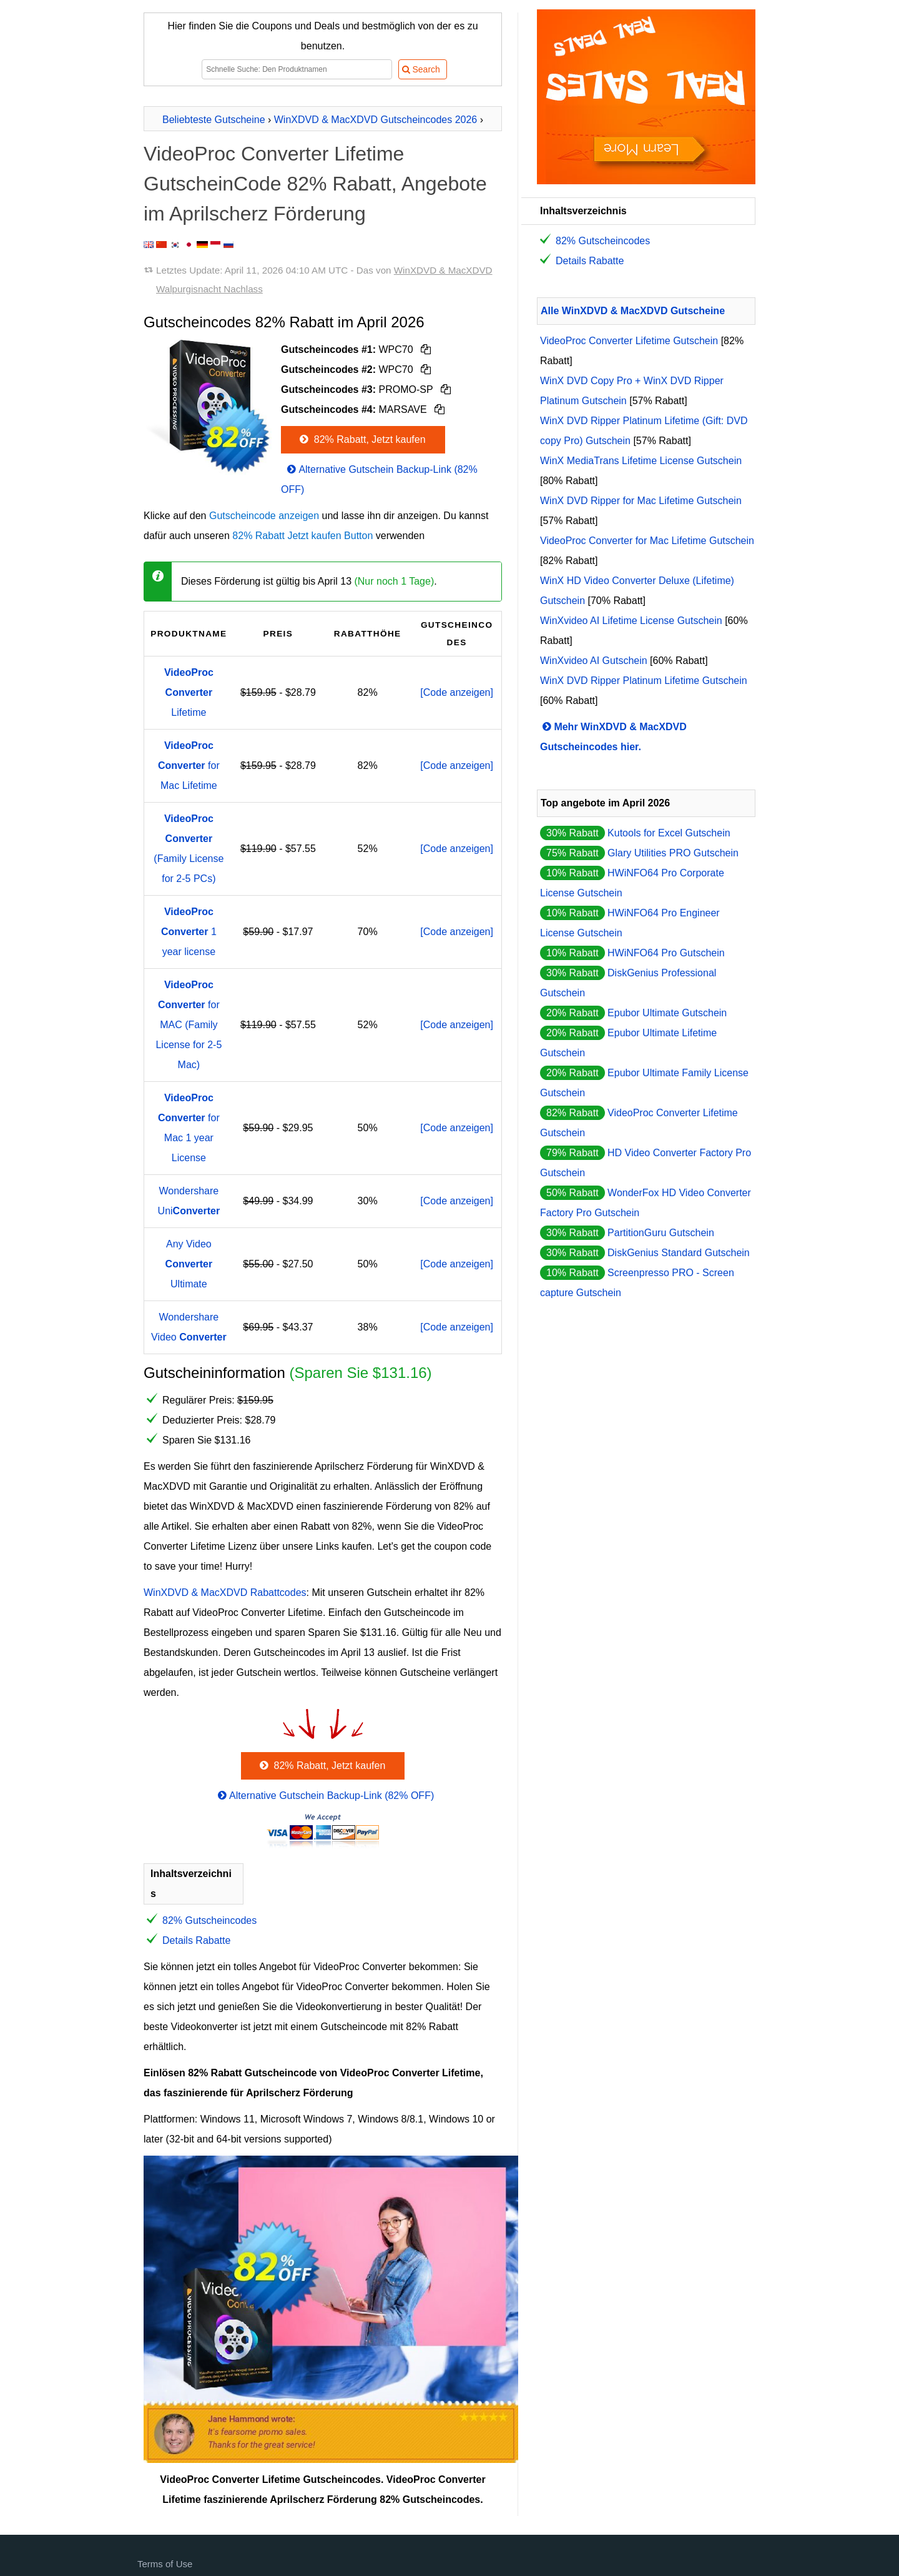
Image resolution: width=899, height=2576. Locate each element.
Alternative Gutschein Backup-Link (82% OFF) (325, 1795)
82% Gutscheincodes (209, 1920)
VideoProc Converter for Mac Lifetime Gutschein (647, 540)
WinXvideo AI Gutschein (593, 660)
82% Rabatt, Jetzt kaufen (361, 439)
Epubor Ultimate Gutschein (667, 1013)
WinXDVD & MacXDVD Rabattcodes (225, 1592)
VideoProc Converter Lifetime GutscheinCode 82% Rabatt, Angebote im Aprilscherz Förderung (315, 183)
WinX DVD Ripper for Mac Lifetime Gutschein (641, 500)
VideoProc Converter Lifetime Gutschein (629, 340)
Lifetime (189, 692)
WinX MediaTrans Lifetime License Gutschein (641, 460)
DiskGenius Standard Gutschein (678, 1252)
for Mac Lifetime (189, 765)
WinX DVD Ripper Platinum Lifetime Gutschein (643, 680)
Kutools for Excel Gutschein (668, 833)
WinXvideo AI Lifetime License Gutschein (631, 620)
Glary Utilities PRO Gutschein (673, 853)
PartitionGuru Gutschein (660, 1232)
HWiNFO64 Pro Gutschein (666, 953)
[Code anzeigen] (456, 692)
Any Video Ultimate (189, 1264)
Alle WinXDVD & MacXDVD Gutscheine (633, 310)
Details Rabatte (196, 1940)
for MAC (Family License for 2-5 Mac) (188, 1024)
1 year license (189, 931)
